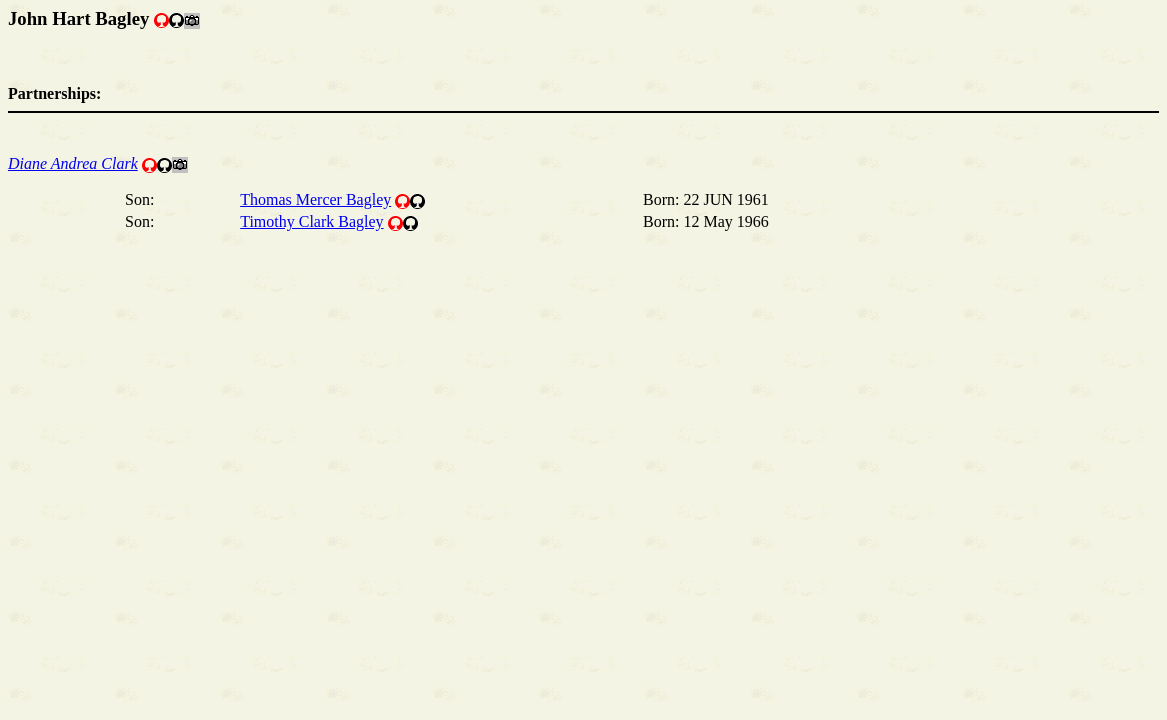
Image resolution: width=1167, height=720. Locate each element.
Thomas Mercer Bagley (315, 199)
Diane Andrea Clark (73, 163)
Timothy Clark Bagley (311, 221)
